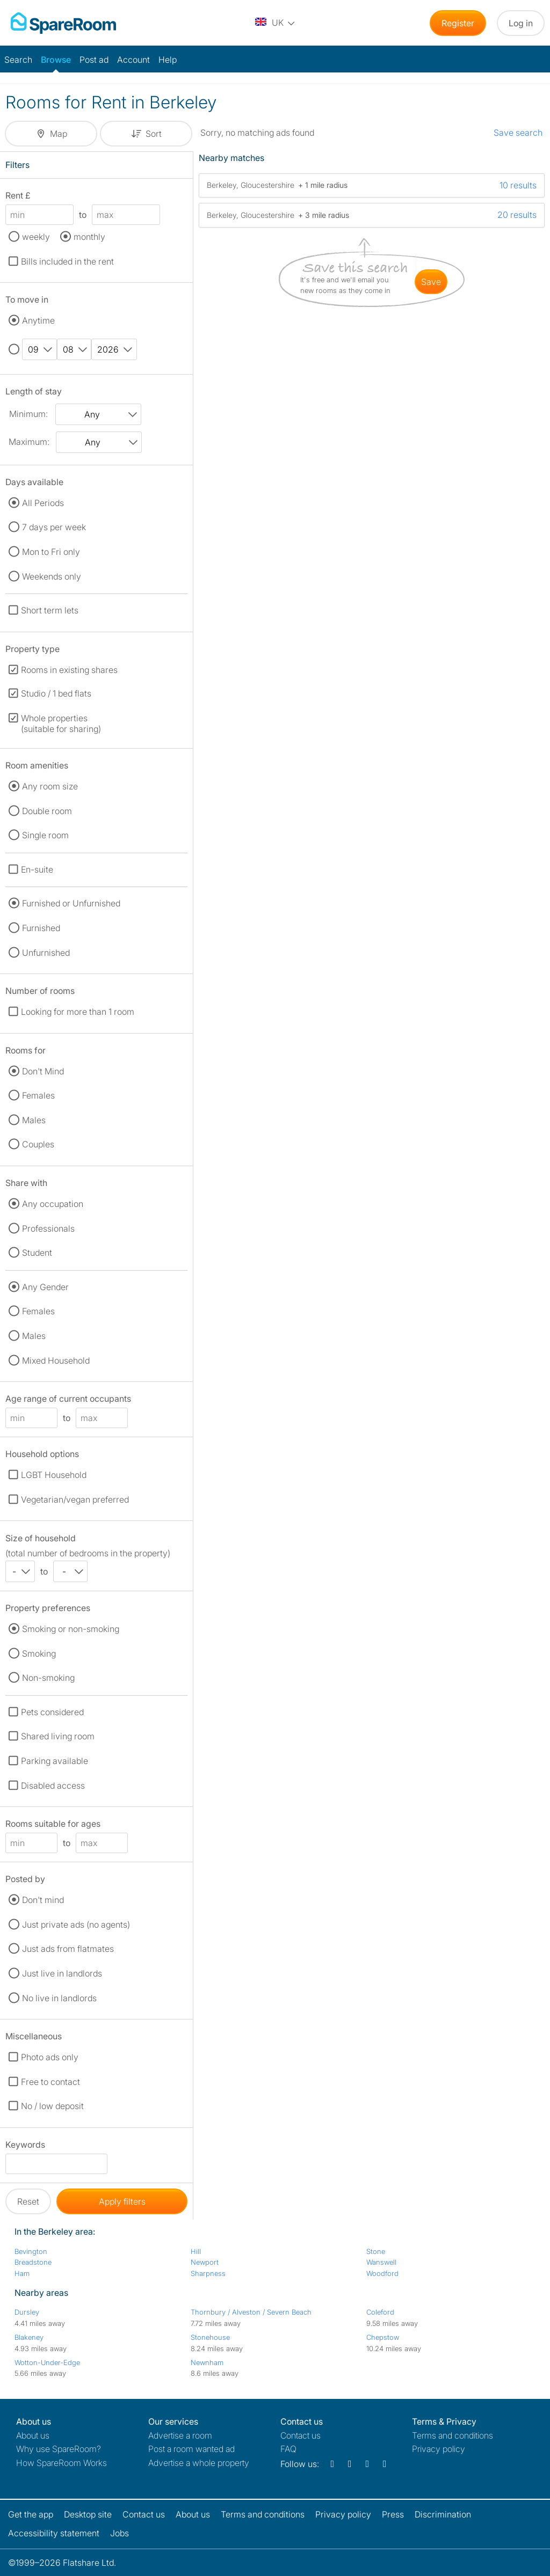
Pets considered (52, 1712)
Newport (205, 2262)
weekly (36, 236)
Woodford (382, 2273)
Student (37, 1252)
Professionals (48, 1228)
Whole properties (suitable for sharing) (61, 723)
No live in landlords (59, 1998)
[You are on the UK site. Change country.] (275, 23)
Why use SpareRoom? (58, 2448)
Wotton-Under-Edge (47, 2362)
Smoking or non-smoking (70, 1628)
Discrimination (443, 2514)
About (32, 2435)
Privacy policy (438, 2448)
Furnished (41, 928)
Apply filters (122, 2201)
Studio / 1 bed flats (56, 693)
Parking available (54, 1760)
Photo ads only (49, 2057)
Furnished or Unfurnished (71, 903)
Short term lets (49, 610)
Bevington (31, 2251)
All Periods (43, 502)
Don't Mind (43, 1071)
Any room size (50, 786)
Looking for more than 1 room (77, 1011)
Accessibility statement (53, 2533)
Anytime (38, 320)
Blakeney (29, 2337)
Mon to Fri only (51, 551)
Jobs (119, 2533)
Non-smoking (48, 1677)
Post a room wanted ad (191, 2448)
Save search (518, 132)
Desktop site (88, 2514)
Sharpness (208, 2273)
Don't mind (43, 1899)
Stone (375, 2251)
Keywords (25, 2146)
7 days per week (54, 527)
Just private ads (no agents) (76, 1924)
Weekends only (51, 576)
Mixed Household (56, 1360)
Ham (22, 2273)
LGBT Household (53, 1474)
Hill (196, 2251)
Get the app (30, 2514)
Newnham (207, 2362)
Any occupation (52, 1203)
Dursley (27, 2312)
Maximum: (29, 441)
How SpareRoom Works (61, 2462)
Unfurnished (46, 952)
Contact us (300, 2435)
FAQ (288, 2448)
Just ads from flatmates (68, 1948)
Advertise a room (180, 2435)
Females (38, 1095)
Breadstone (33, 2262)
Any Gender (45, 1287)
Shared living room (58, 1736)
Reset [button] (28, 2201)
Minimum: (28, 413)
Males (34, 1120)
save (431, 281)
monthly (89, 236)
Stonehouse (210, 2337)
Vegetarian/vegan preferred (75, 1499)
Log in (521, 23)
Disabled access (53, 1785)
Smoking (39, 1653)
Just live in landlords (62, 1973)
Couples (38, 1144)
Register (458, 23)
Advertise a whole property (198, 2462)
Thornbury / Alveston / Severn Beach (251, 2312)
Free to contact (50, 2081)
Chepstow (382, 2337)
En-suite (37, 869)
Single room (45, 835)
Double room (47, 811)
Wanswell (381, 2262)
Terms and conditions (452, 2435)
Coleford (380, 2312)
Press (393, 2514)
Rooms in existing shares (69, 669)
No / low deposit (52, 2106)
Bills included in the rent (67, 261)
